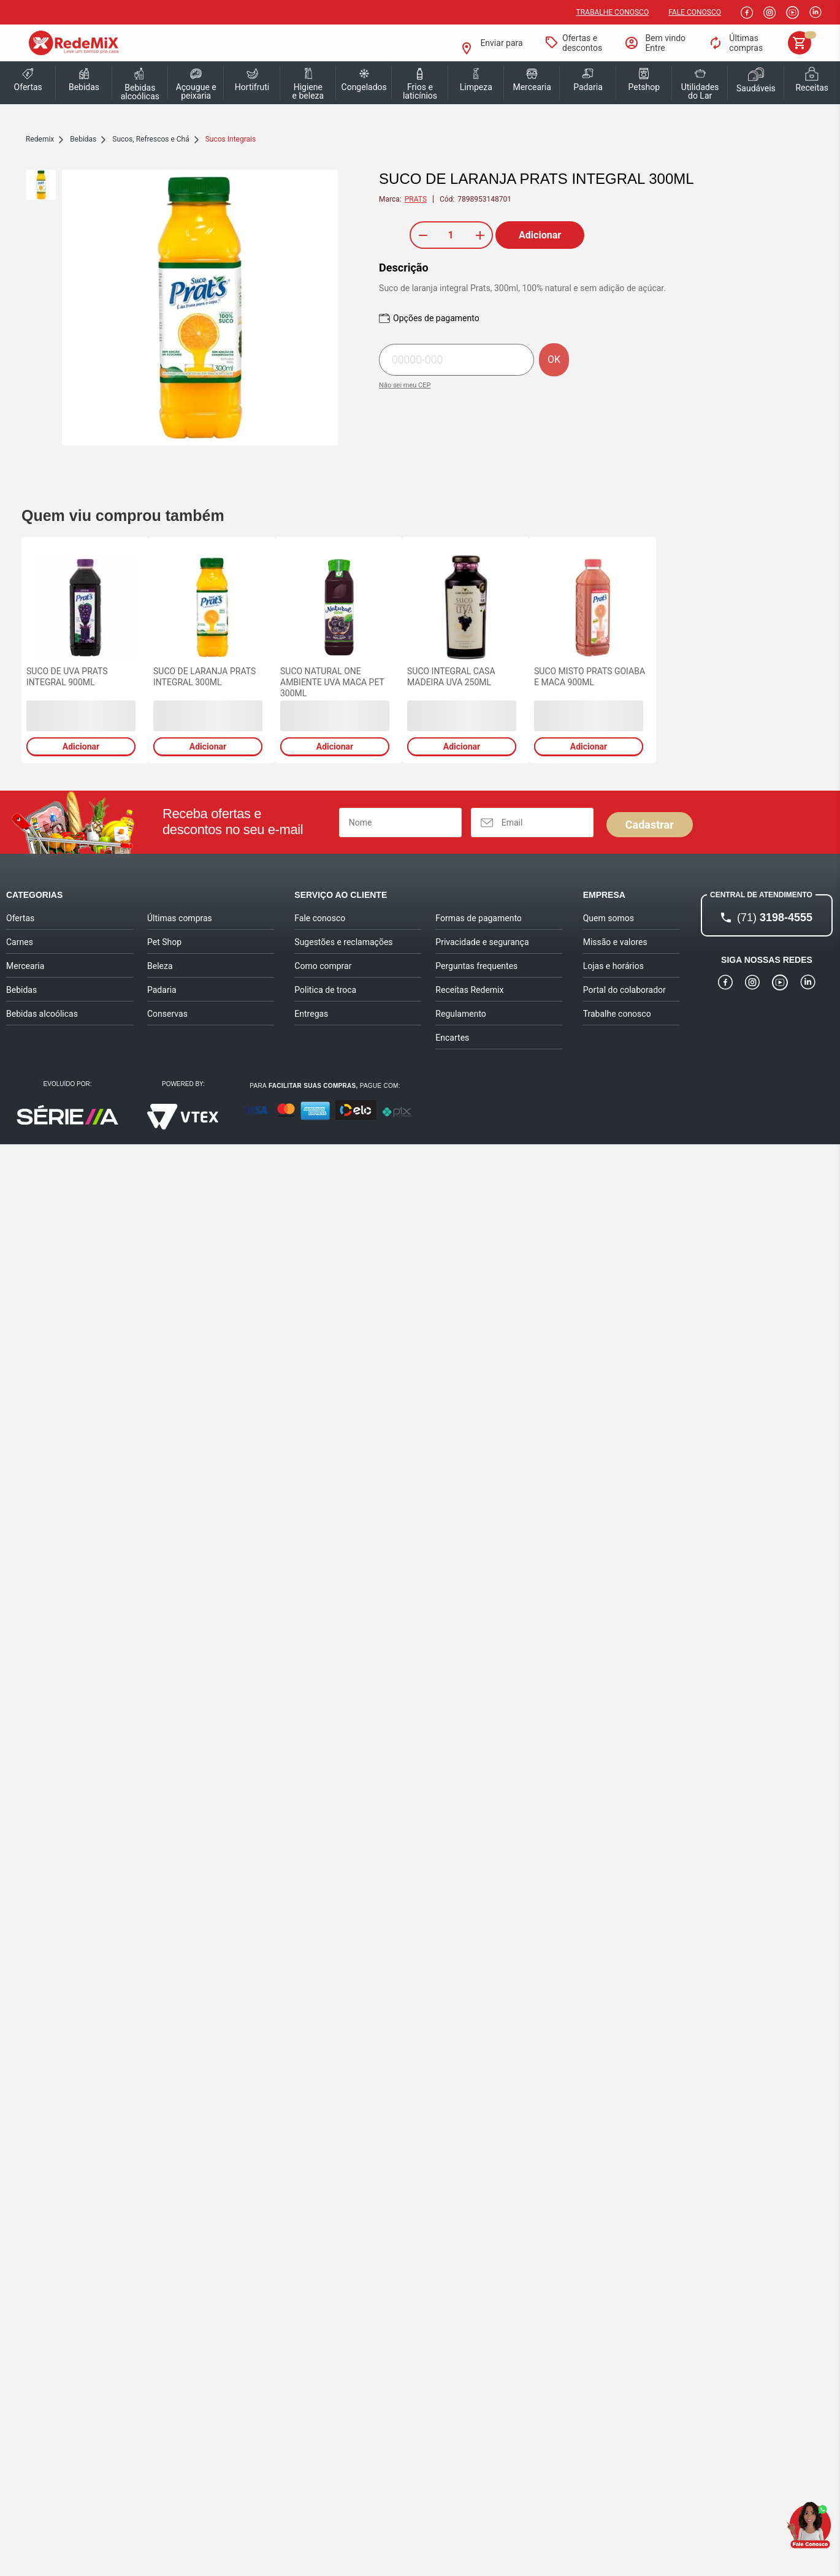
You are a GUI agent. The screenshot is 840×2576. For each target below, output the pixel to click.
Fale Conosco (694, 12)
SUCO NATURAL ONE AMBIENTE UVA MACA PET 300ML (332, 682)
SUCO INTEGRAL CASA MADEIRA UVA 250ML (451, 676)
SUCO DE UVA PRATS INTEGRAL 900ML (67, 676)
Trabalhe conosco (612, 12)
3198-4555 (774, 917)
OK (554, 359)
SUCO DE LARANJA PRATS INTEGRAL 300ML (204, 676)
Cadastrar (649, 824)
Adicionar (540, 235)
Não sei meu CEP (404, 385)
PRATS (416, 199)
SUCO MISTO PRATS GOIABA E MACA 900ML (589, 676)
